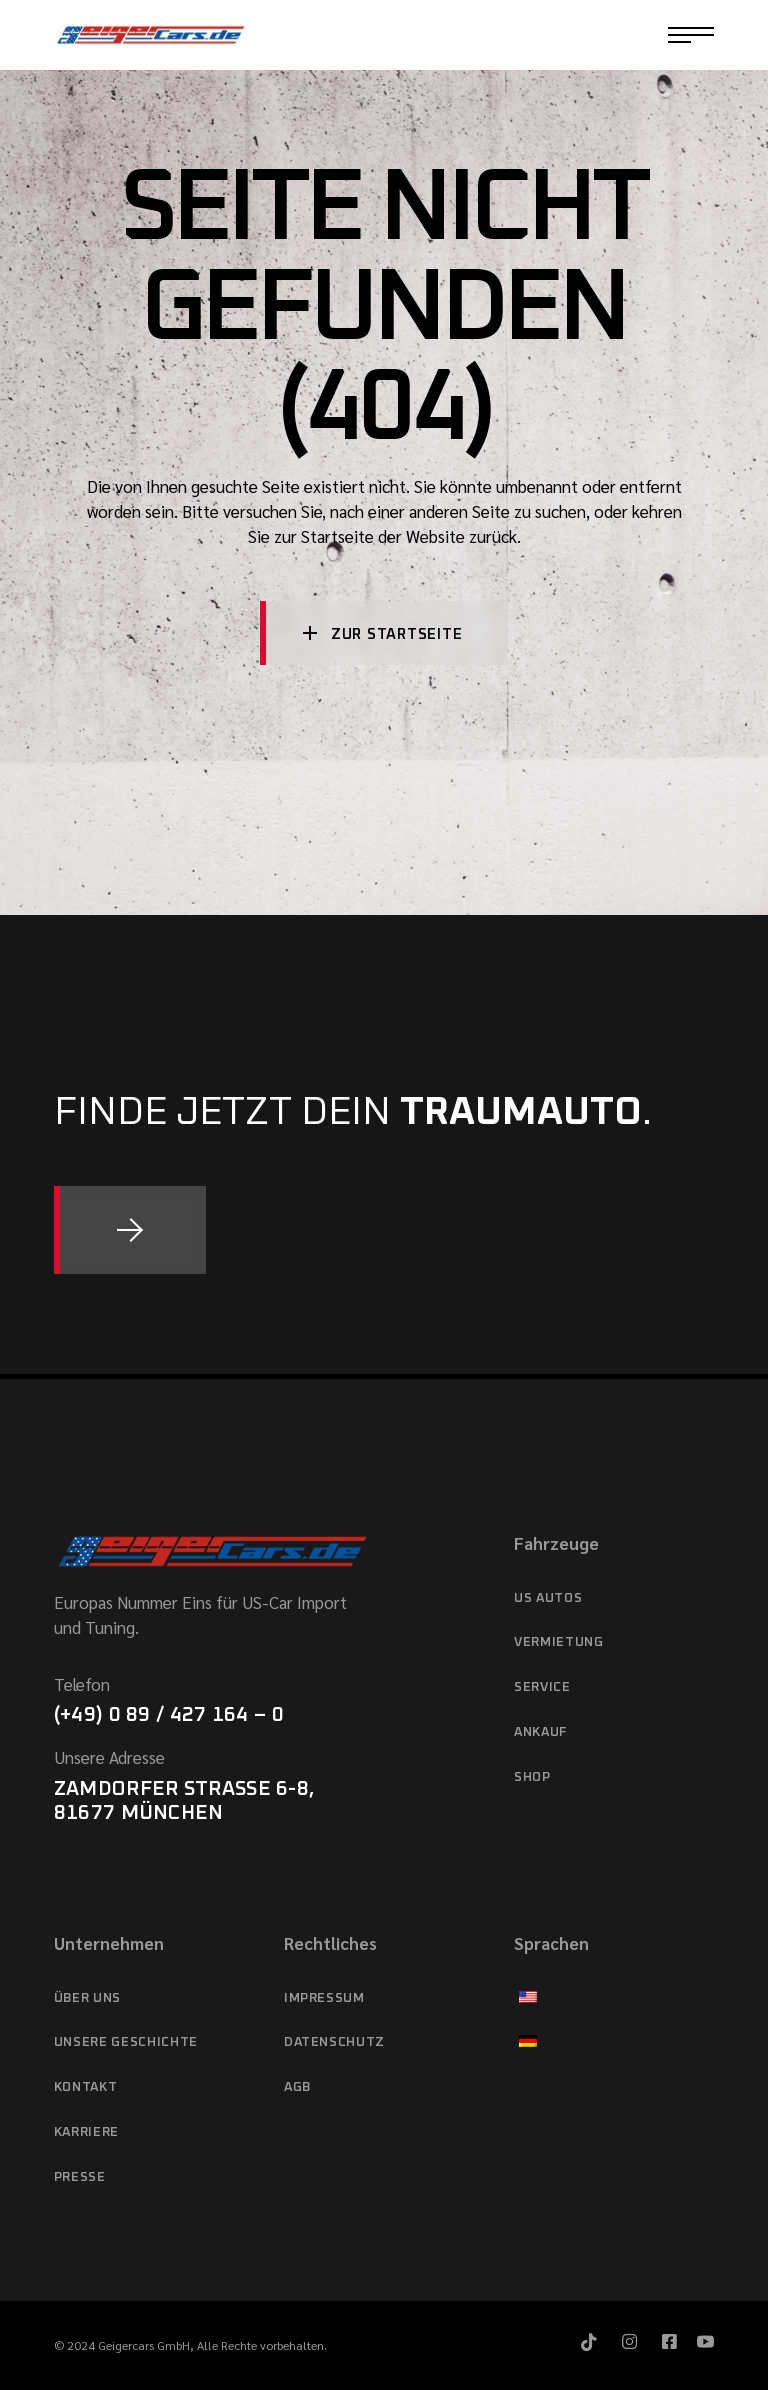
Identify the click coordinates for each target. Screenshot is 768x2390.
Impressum (324, 1998)
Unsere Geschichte (126, 2042)
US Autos (548, 1598)
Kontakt (86, 2087)
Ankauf (540, 1732)
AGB (297, 2087)
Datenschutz (334, 2042)
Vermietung (559, 1642)
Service (542, 1687)
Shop (532, 1777)
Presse (80, 2177)
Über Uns (87, 1998)
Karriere (86, 2132)
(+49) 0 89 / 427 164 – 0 (169, 1715)
